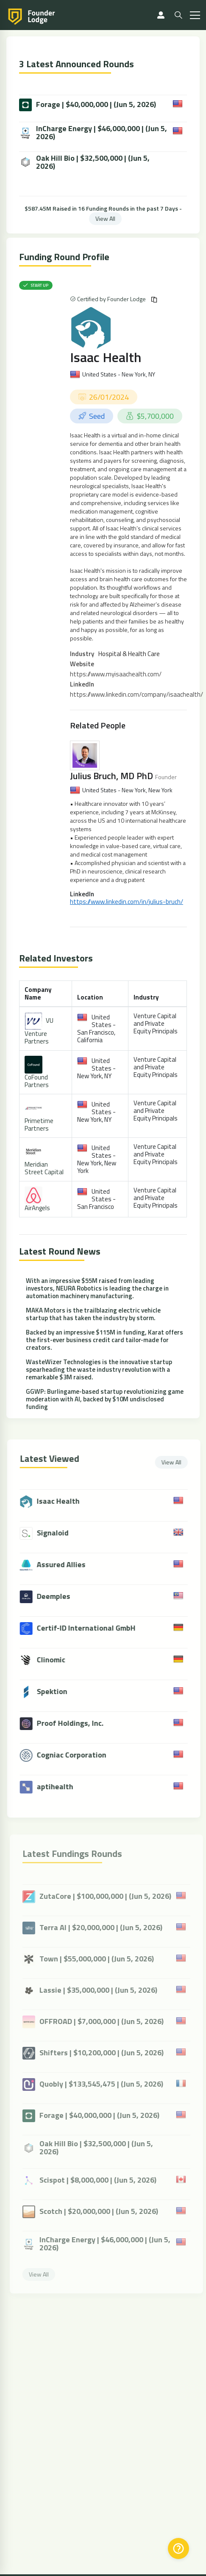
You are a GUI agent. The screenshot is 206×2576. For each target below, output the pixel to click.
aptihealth (60, 1786)
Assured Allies (66, 1564)
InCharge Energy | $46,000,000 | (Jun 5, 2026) (93, 132)
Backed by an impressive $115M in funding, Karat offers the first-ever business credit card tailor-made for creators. (104, 1339)
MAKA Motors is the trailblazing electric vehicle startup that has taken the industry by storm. (93, 1314)
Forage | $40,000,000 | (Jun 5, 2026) (87, 105)
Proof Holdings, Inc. (75, 1723)
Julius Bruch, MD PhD (111, 776)
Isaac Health (105, 357)
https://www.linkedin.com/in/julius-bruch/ (126, 901)
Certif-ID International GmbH (91, 1628)
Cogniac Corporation (76, 1754)
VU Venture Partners (39, 1031)
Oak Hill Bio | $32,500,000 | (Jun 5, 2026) (84, 162)
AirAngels (37, 1208)
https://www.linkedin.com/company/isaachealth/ (136, 694)
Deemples (58, 1596)
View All (105, 218)
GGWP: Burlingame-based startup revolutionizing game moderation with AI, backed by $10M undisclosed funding (105, 1399)
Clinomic (56, 1659)
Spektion (57, 1691)
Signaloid (58, 1532)
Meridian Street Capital (44, 1168)
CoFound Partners (37, 1081)
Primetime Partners (39, 1124)
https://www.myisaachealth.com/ (115, 674)
